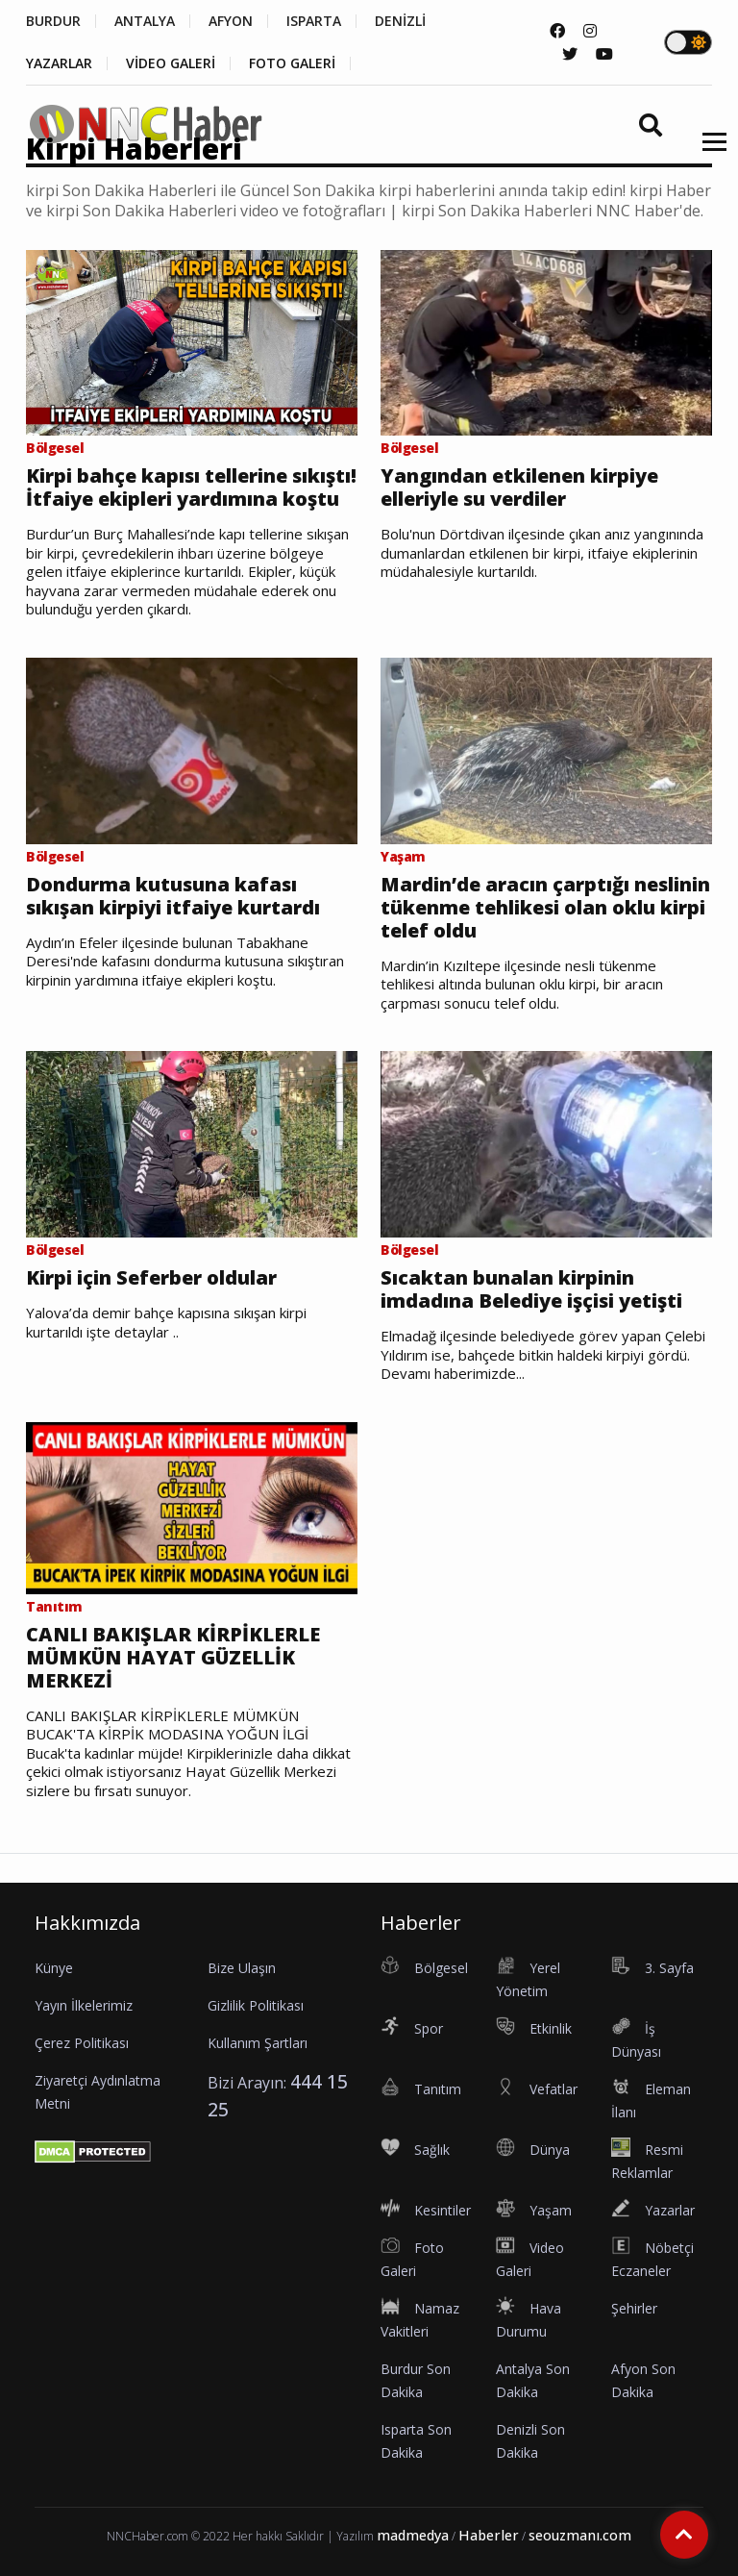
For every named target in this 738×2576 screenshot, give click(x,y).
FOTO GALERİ (292, 63)
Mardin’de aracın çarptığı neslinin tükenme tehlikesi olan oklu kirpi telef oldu (545, 907)
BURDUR (53, 21)
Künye (54, 1968)
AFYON (231, 21)
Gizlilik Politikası (256, 2005)
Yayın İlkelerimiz (84, 2005)
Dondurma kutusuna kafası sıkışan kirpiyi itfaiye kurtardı (173, 896)
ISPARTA (313, 21)
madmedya (413, 2535)
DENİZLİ (400, 21)
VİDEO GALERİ (170, 63)
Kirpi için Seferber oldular (151, 1277)
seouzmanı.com (580, 2535)
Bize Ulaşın (242, 1968)
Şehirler (634, 2308)
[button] (708, 153)
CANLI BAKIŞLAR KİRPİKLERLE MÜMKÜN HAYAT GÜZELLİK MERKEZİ (173, 1657)
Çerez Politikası (82, 2043)
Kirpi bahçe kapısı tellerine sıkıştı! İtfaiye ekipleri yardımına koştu (191, 487)
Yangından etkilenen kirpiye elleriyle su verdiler (519, 487)
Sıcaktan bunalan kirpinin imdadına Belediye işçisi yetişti (531, 1289)
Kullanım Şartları (258, 2043)
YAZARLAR (59, 63)
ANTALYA (144, 21)
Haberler (488, 2535)
